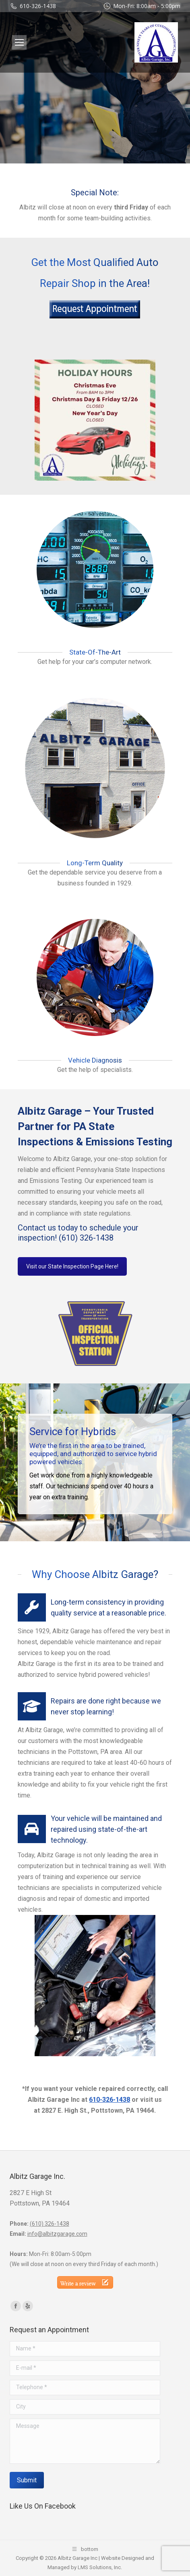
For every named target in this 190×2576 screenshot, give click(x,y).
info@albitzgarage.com (57, 2234)
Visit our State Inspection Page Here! (72, 1266)
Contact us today (48, 1228)
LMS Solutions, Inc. (100, 2567)
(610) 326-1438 (86, 1238)
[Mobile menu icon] (19, 42)
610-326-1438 (38, 6)
